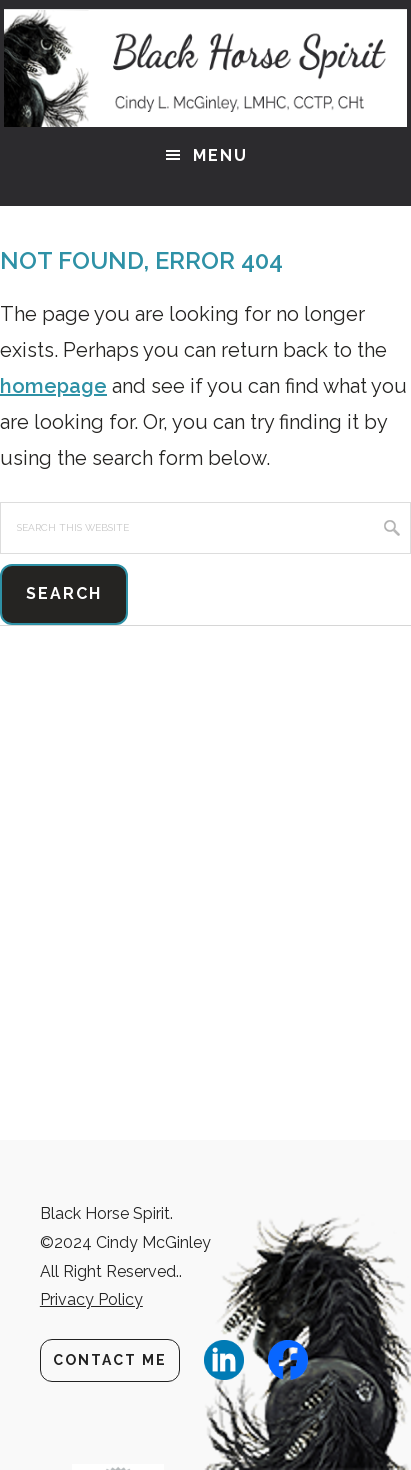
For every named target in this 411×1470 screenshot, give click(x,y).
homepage (53, 386)
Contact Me (110, 1360)
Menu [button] (220, 155)
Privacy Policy (91, 1299)
